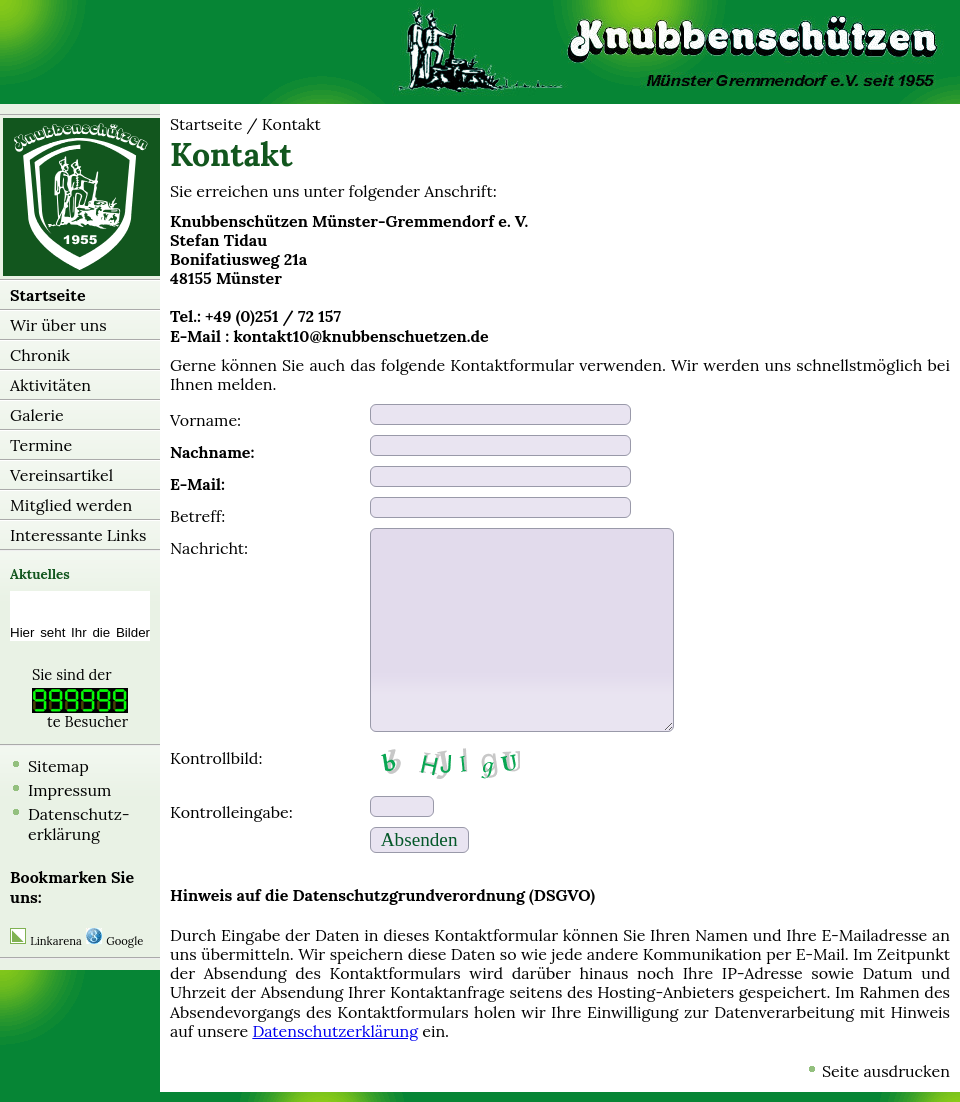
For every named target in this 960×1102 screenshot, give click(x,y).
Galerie (37, 415)
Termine (41, 445)
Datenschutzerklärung (335, 1031)
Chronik (40, 355)
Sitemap (58, 766)
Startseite (48, 295)
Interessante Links (78, 535)
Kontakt (291, 124)
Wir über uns (58, 325)
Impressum (69, 790)
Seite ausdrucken (886, 1071)
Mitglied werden (71, 505)
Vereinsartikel (61, 475)
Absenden (419, 839)
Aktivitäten (50, 385)
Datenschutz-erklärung (79, 824)
